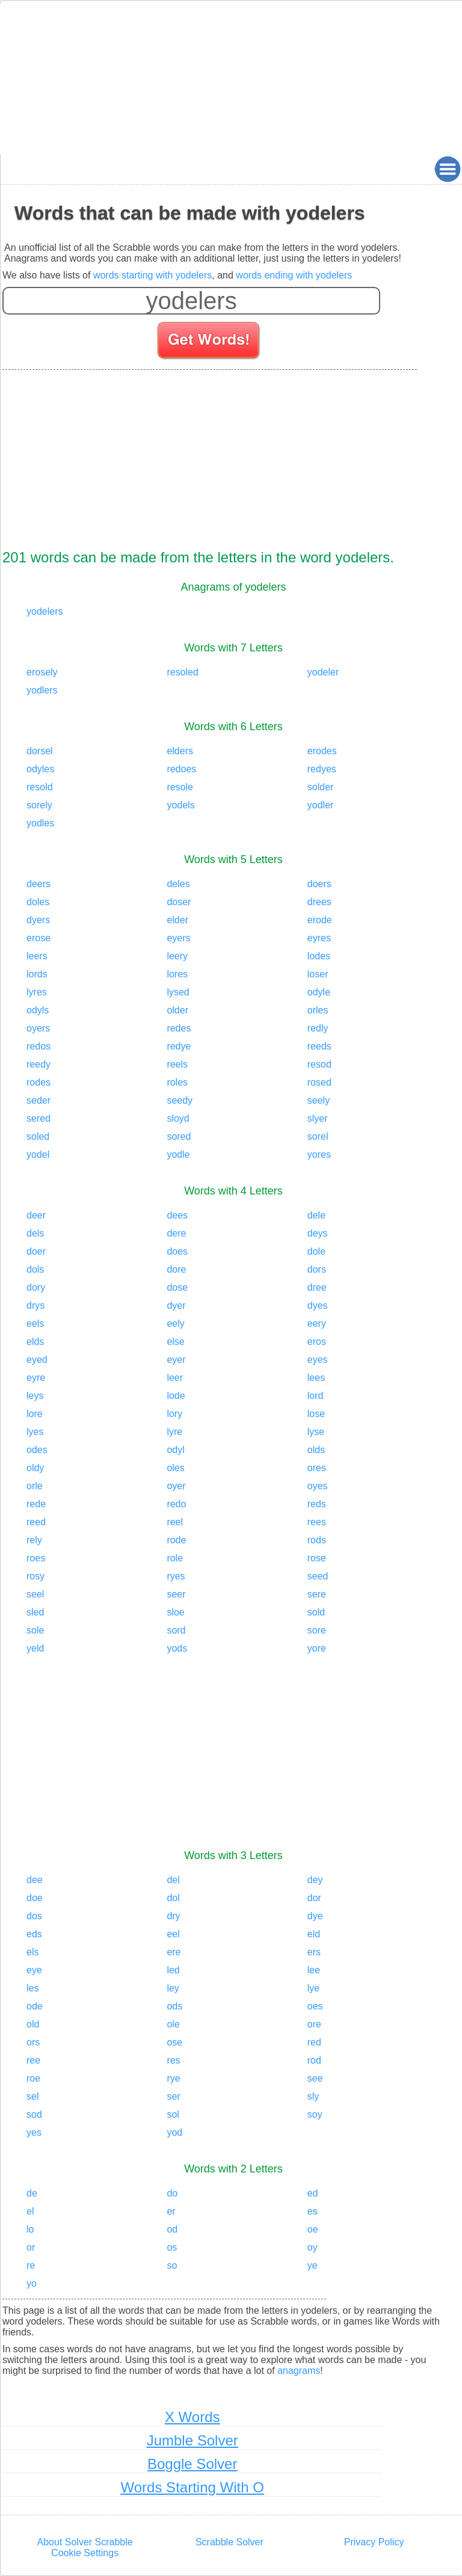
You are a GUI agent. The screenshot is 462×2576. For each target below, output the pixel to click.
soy (314, 2114)
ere (173, 1952)
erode (319, 920)
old (32, 2024)
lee (313, 1970)
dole (316, 1251)
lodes (318, 956)
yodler (320, 805)
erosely (42, 672)
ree (33, 2060)
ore (314, 2024)
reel (175, 1522)
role (175, 1558)
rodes (38, 1082)
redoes (181, 769)
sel (32, 2096)
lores (177, 974)
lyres (36, 992)
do (172, 2193)
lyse (315, 1432)
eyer (176, 1359)
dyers (38, 920)
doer (36, 1251)
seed (317, 1576)
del (173, 1880)
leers (37, 956)
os (172, 2247)
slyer (317, 1118)
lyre (174, 1432)
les (32, 1988)
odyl (175, 1450)
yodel (37, 1154)
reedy (38, 1064)
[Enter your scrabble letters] (191, 301)
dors (316, 1269)
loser (317, 974)
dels (35, 1233)
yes (34, 2132)
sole (35, 1630)
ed (312, 2193)
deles (178, 884)
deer (36, 1215)
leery (177, 956)
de (31, 2193)
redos (38, 1046)
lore (34, 1414)
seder (38, 1100)
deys (317, 1233)
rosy (35, 1576)
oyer (176, 1486)
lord (315, 1396)
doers (319, 884)
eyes (317, 1359)
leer (175, 1378)
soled (37, 1136)
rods (316, 1540)
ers (314, 1952)
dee (34, 1880)
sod (34, 2114)
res (173, 2060)
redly (317, 1028)
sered (38, 1118)
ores (316, 1468)
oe (312, 2229)
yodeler (323, 672)
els (32, 1952)
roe (33, 2078)
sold (316, 1612)
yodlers (42, 690)
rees (316, 1522)
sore (316, 1630)
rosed (319, 1082)
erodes (322, 751)
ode (34, 2006)
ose (174, 2042)
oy (312, 2247)
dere (176, 1233)
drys (35, 1305)
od (172, 2229)
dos (34, 1916)
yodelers (44, 611)
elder (177, 920)
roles (177, 1082)
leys (34, 1396)
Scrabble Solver (229, 2542)
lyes (34, 1432)
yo (31, 2283)
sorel (317, 1136)
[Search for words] (209, 342)
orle (34, 1486)
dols (35, 1269)
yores (319, 1154)
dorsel (39, 751)
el (30, 2211)
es (312, 2211)
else (175, 1341)
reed (36, 1522)
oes (315, 2006)
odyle (318, 992)
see (315, 2078)
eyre (35, 1378)
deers (38, 884)
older (177, 1010)
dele (316, 1215)
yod (174, 2132)
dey (315, 1880)
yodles (40, 823)
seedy (179, 1100)
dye (315, 1916)
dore (176, 1269)
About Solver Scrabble (85, 2542)
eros (316, 1341)
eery (316, 1323)
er (171, 2211)
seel (35, 1594)
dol (173, 1898)
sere (316, 1594)
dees (177, 1215)
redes (179, 1028)
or (30, 2247)
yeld (35, 1648)
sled (35, 1612)
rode (176, 1540)
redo (176, 1504)
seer (176, 1594)
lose (316, 1414)
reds (316, 1504)
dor (314, 1898)
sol (173, 2114)
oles (175, 1468)
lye (313, 1988)
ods (174, 2006)
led (173, 1970)
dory (35, 1287)
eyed (37, 1359)
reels (177, 1064)
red (314, 2042)
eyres (319, 938)
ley (173, 1988)
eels (35, 1323)
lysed (178, 992)
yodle (178, 1154)
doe (34, 1898)
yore (316, 1648)
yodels (180, 805)
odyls (37, 1010)
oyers (38, 1028)
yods (177, 1648)
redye (179, 1046)
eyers (178, 938)
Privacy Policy (374, 2542)
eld (313, 1934)
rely (34, 1540)
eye (34, 1970)
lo (30, 2229)
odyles (40, 769)
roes (35, 1558)
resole (180, 787)
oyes (317, 1486)
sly (313, 2096)
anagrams (298, 2370)
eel (173, 1934)
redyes (321, 769)
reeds (319, 1046)
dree (317, 1287)
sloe (175, 1612)
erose (38, 938)
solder (320, 787)
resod (319, 1064)
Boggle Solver (192, 2464)
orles (317, 1010)
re (30, 2265)
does (177, 1251)
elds (35, 1341)
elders (180, 751)
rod (314, 2060)
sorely (39, 805)
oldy (35, 1468)
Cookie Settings (85, 2553)
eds (34, 1934)
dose (177, 1287)
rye (173, 2078)
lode (176, 1396)
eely (175, 1323)
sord (176, 1630)
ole (173, 2024)
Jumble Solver (192, 2440)
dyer (176, 1305)
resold (39, 787)
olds (316, 1450)
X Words (192, 2417)
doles (37, 902)
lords (37, 974)
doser (179, 902)
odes (37, 1450)
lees (316, 1378)
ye (312, 2265)
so (172, 2265)
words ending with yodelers (294, 275)
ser (173, 2096)
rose (316, 1558)
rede (36, 1504)
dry (173, 1916)
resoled (182, 672)
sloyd (178, 1118)
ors (33, 2042)
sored (179, 1136)
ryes (176, 1576)
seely (318, 1100)
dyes (317, 1305)
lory (174, 1414)
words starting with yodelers (152, 275)
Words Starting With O (192, 2487)
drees (319, 902)
